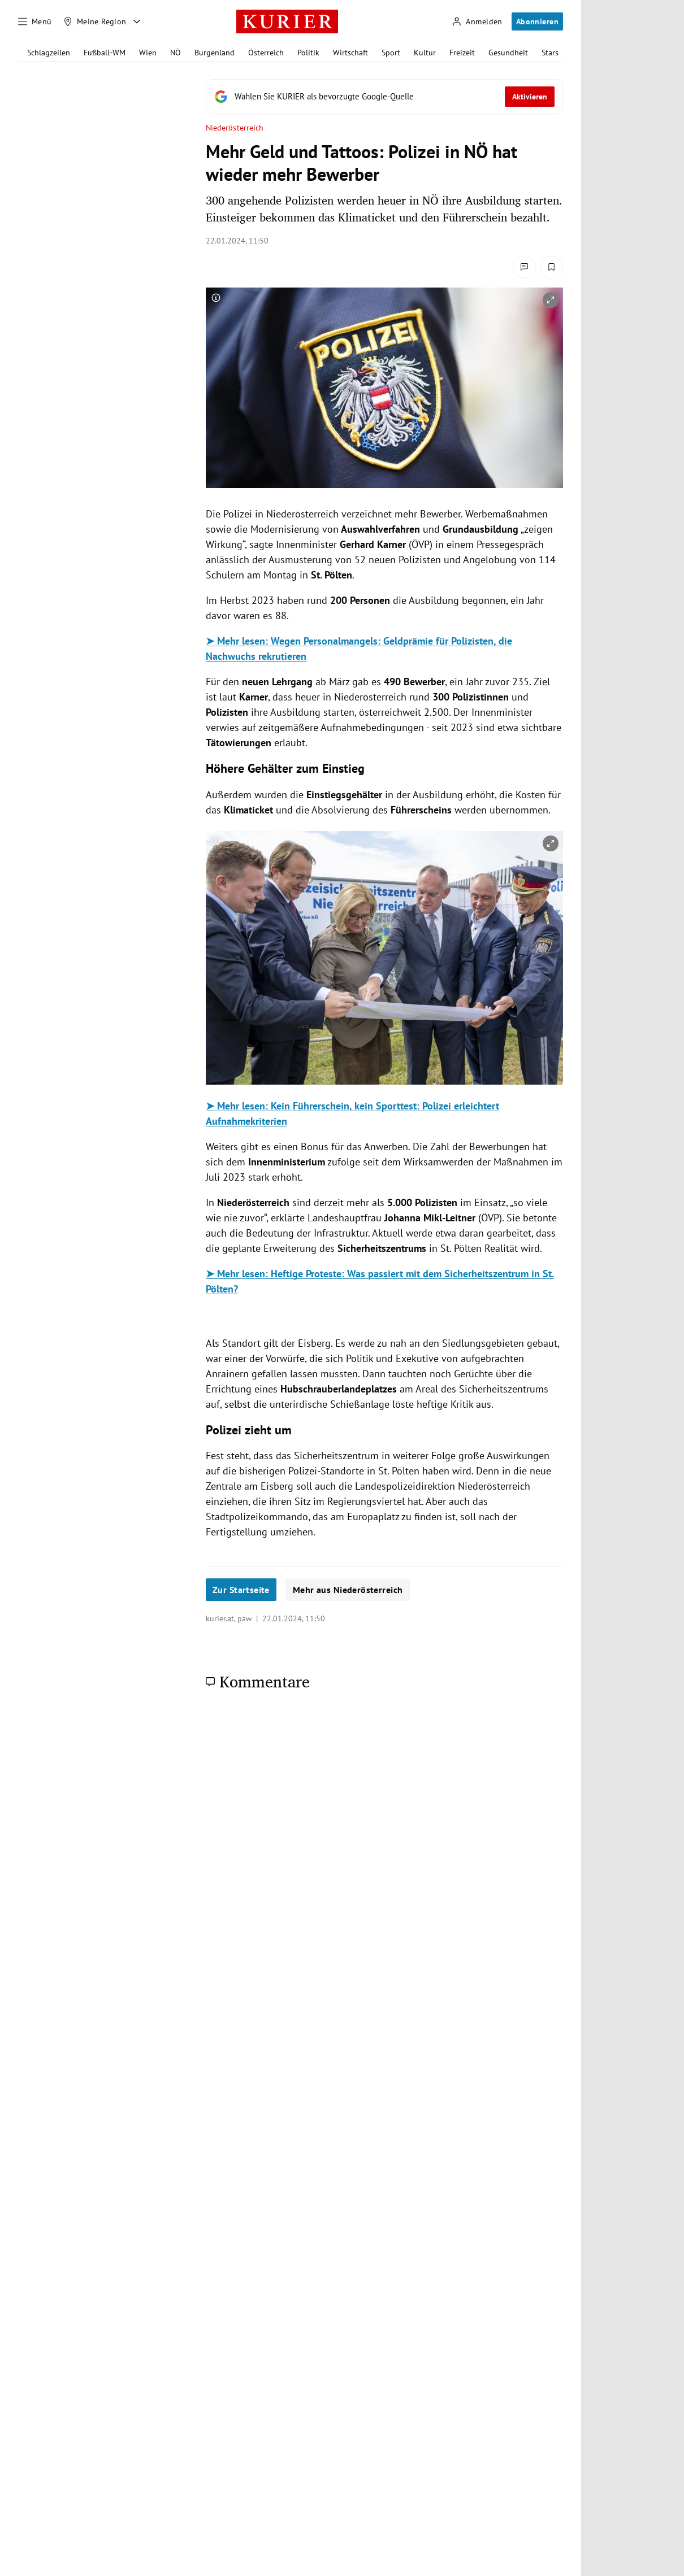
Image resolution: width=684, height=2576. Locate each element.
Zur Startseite (241, 1589)
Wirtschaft (350, 52)
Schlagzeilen (48, 52)
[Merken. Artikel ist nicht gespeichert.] (551, 267)
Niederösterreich (234, 128)
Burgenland (214, 52)
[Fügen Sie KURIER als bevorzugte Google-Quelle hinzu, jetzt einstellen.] (384, 96)
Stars (550, 52)
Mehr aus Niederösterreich (348, 1589)
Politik (308, 52)
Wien (148, 52)
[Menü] (35, 21)
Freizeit (462, 52)
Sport (391, 52)
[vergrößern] (551, 300)
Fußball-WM (104, 52)
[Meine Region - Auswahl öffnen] (137, 21)
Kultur (425, 52)
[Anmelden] (477, 21)
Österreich (266, 52)
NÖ (175, 52)
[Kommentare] (524, 267)
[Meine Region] (95, 21)
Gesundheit (508, 52)
